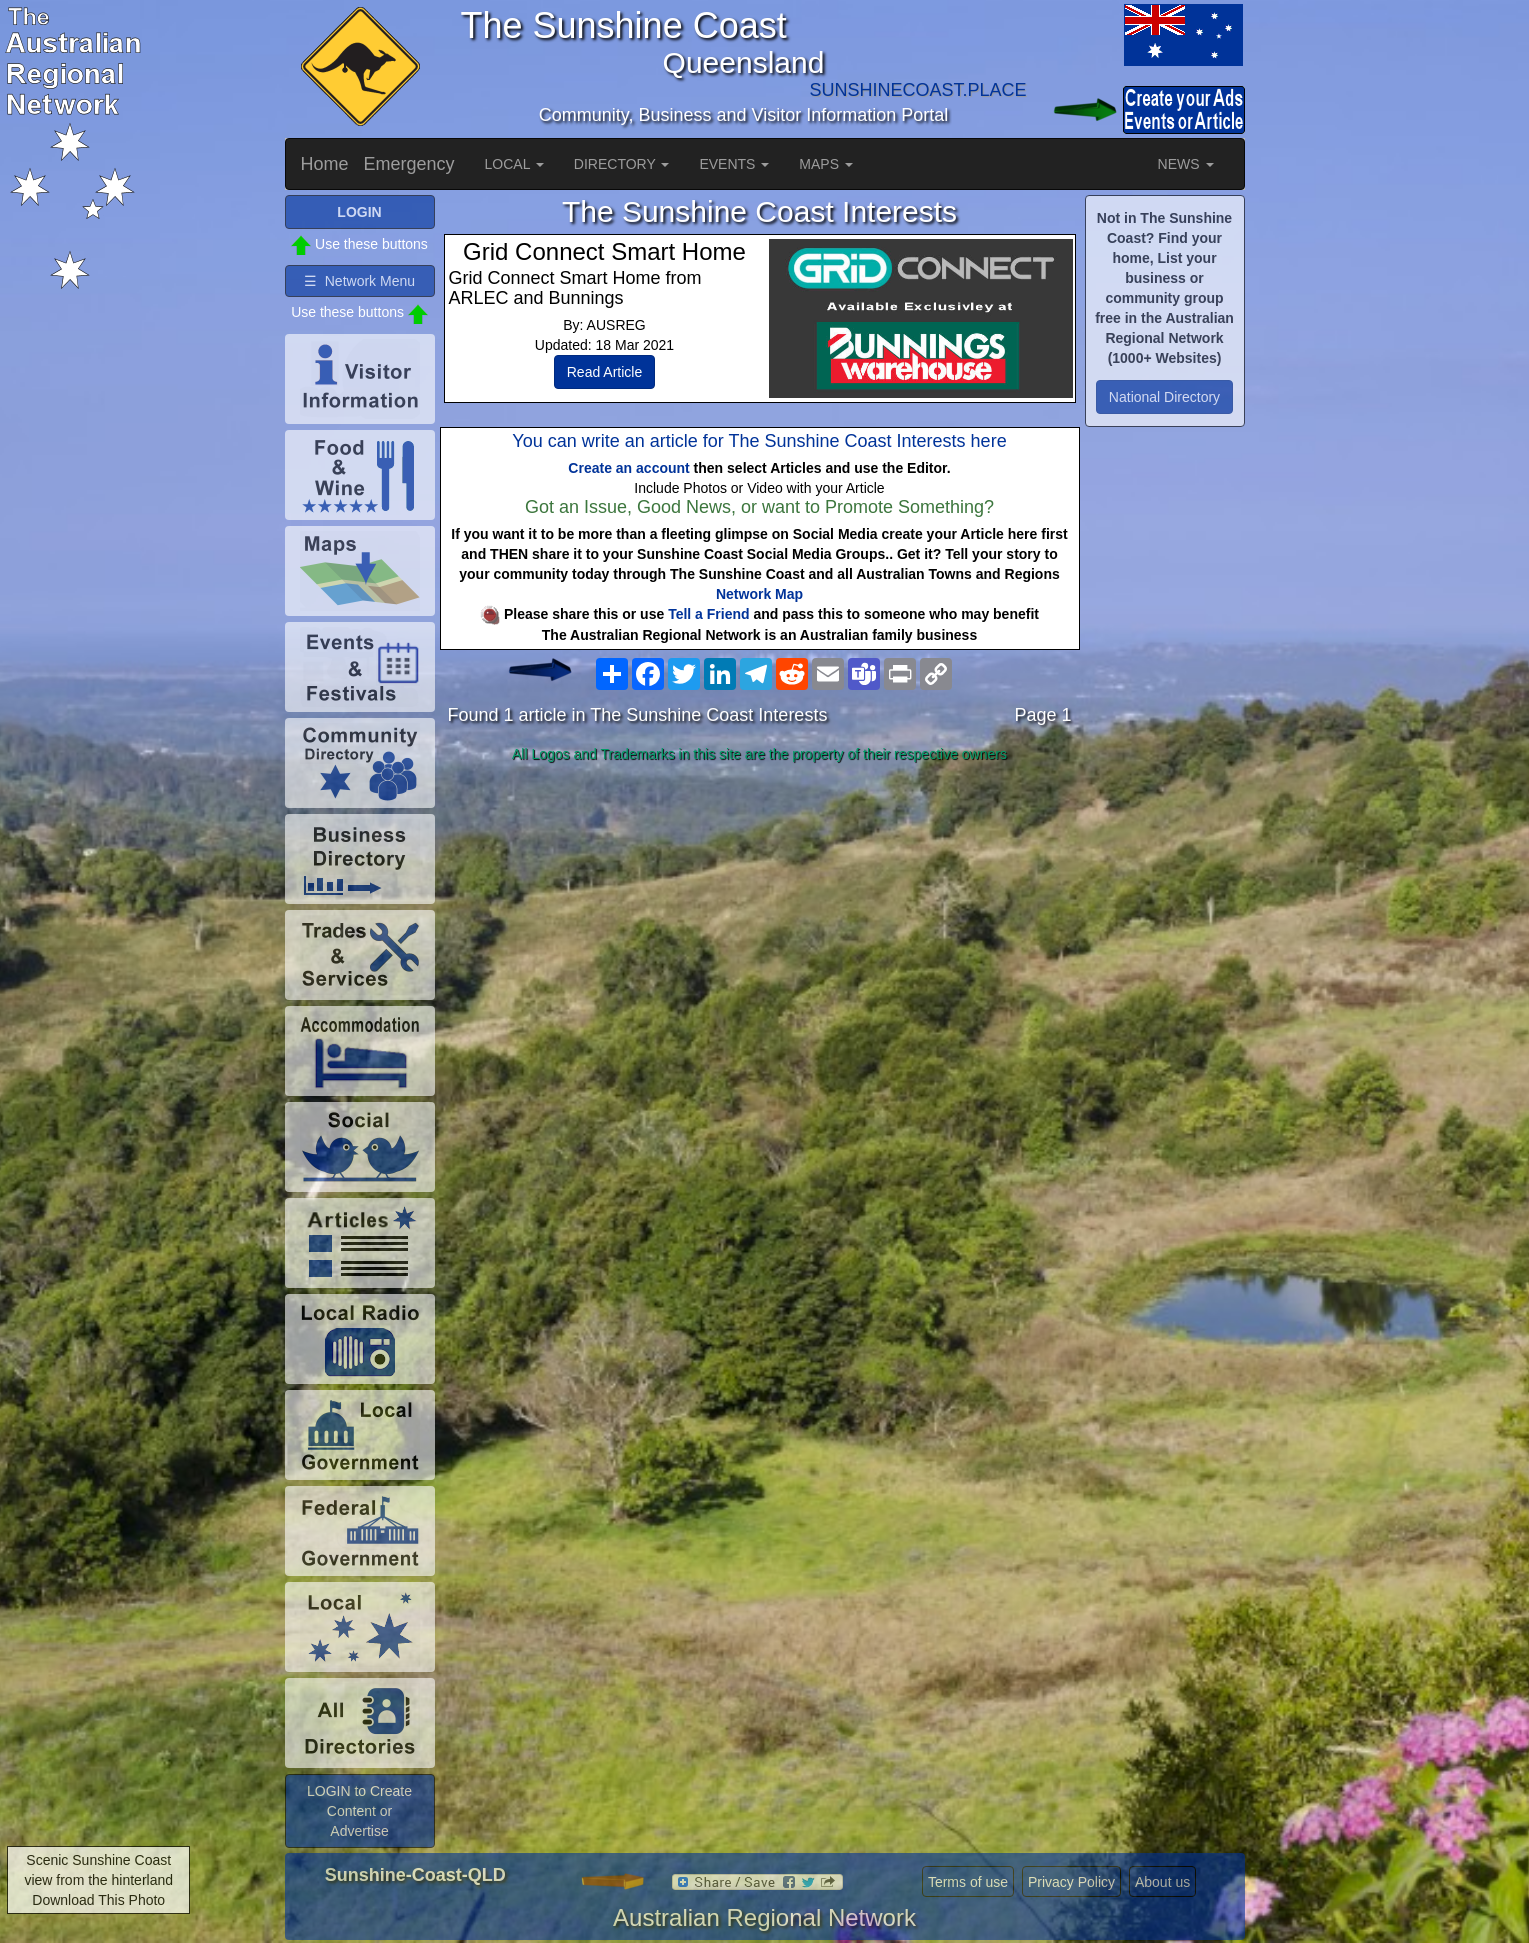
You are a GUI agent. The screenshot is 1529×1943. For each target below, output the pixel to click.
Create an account (628, 468)
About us (1162, 1882)
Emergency (409, 164)
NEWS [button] (1186, 164)
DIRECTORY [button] (622, 164)
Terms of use (968, 1882)
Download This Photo (98, 1900)
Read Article (604, 372)
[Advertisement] (760, 928)
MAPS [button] (826, 164)
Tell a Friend (708, 614)
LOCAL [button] (514, 164)
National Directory (1164, 397)
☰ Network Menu (359, 281)
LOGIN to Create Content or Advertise (359, 1811)
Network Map (759, 594)
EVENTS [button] (734, 164)
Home (325, 164)
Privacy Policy (1071, 1882)
